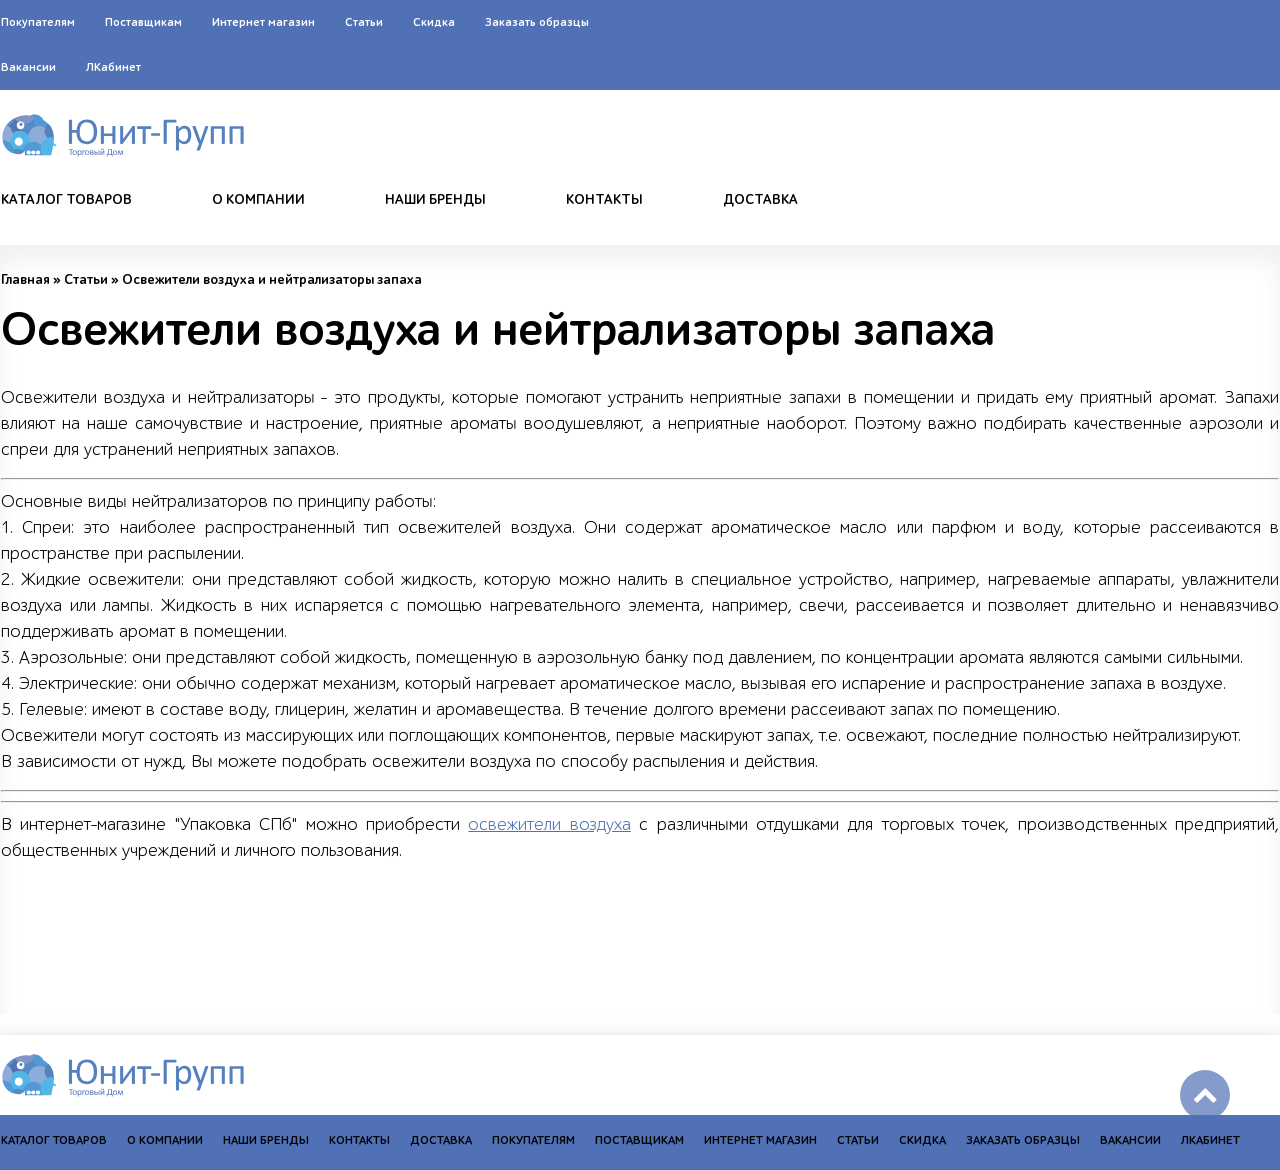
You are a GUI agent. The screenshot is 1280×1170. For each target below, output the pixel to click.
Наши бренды (435, 200)
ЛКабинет (113, 67)
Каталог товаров (66, 200)
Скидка (434, 22)
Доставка (760, 200)
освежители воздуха (549, 824)
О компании (258, 200)
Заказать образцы (537, 22)
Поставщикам (143, 22)
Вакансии (28, 67)
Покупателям (38, 22)
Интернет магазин (263, 22)
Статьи (364, 22)
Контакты (604, 200)
